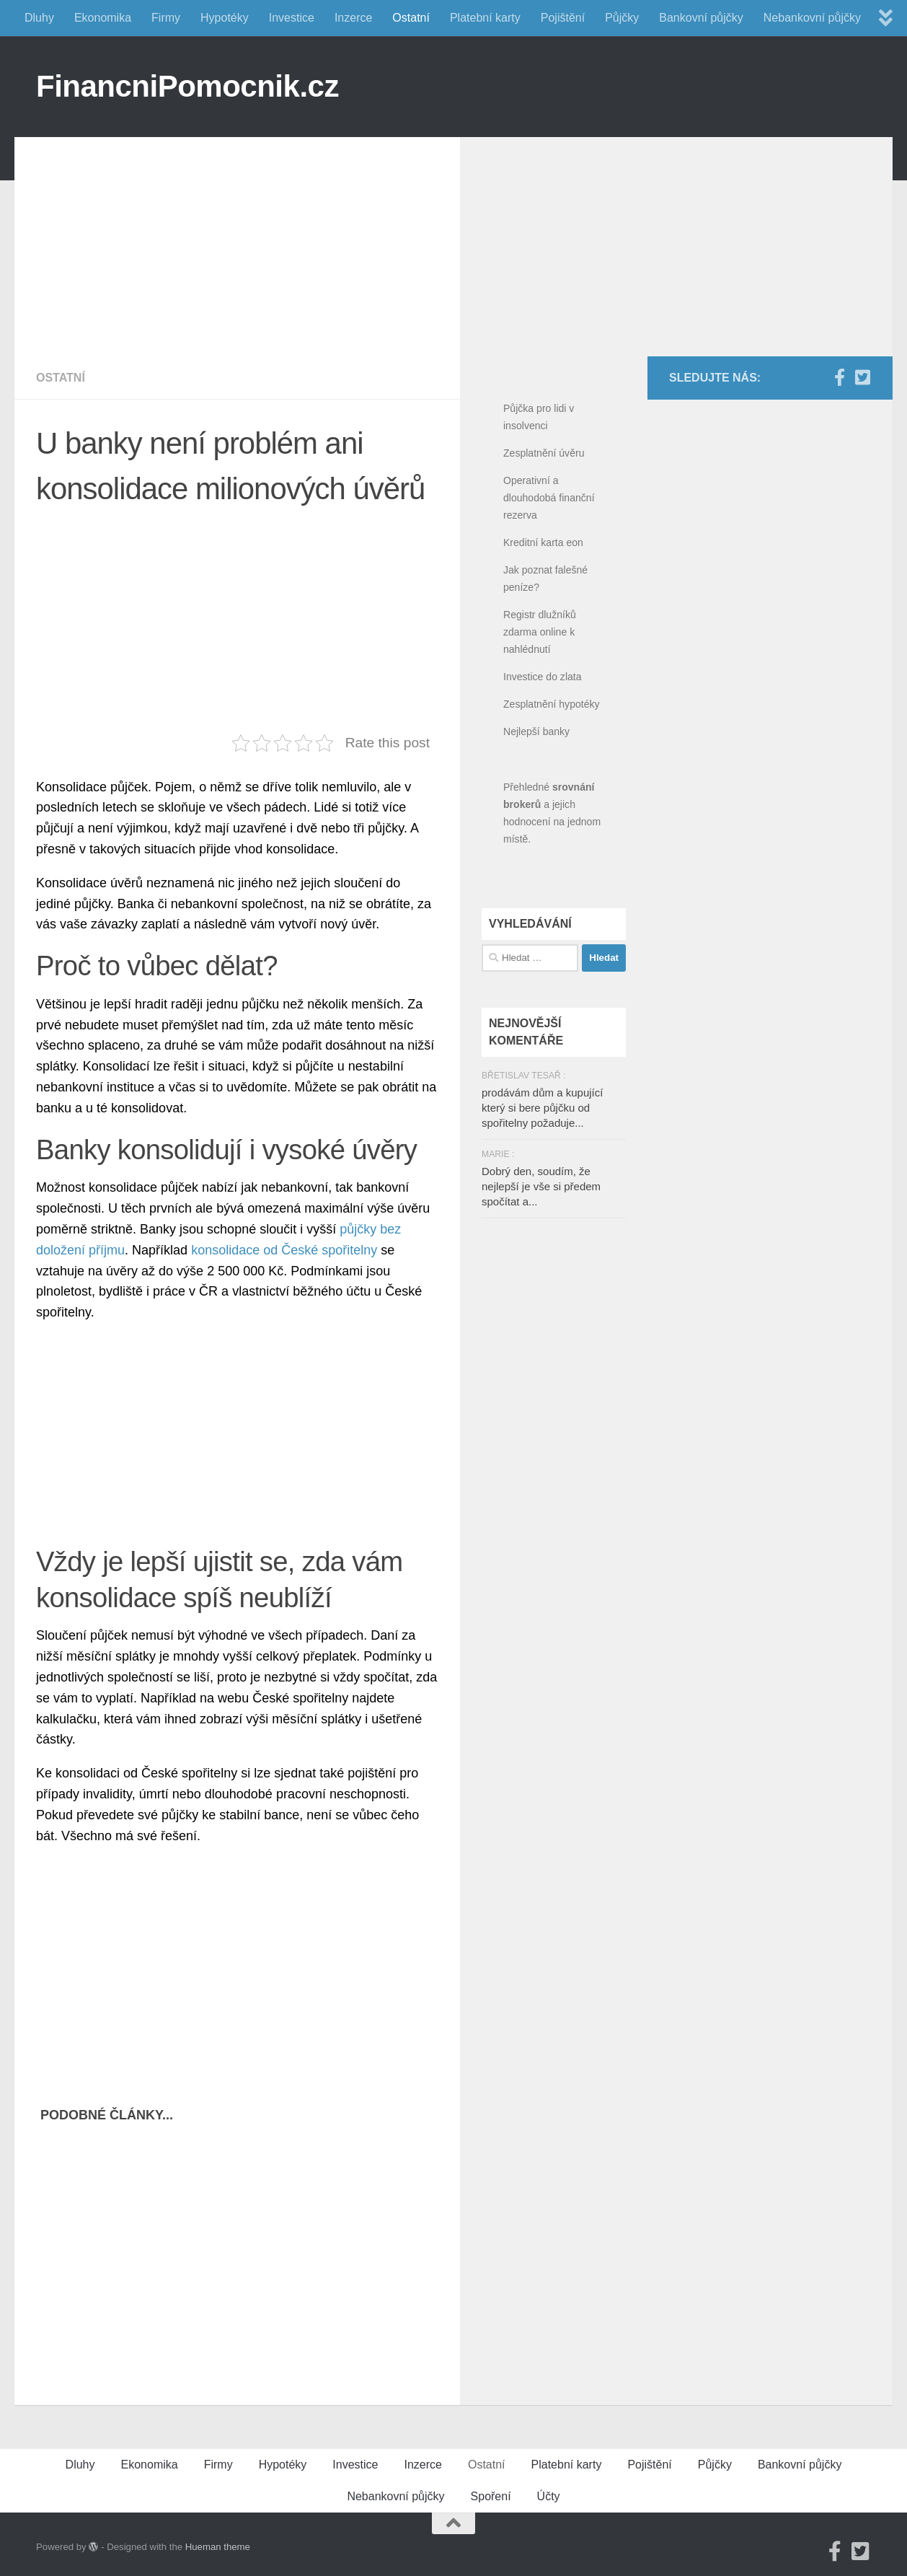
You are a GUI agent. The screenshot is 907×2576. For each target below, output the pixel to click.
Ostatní (411, 18)
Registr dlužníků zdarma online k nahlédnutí (539, 632)
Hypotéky (224, 18)
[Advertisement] (248, 238)
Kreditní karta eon (543, 542)
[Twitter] (862, 377)
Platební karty (485, 18)
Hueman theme (217, 2546)
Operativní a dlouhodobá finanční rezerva (549, 498)
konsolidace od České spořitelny (284, 1250)
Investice (291, 18)
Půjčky (622, 18)
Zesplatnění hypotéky (551, 704)
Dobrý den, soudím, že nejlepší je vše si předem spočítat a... (541, 1186)
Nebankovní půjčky (812, 18)
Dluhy (39, 18)
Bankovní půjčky (701, 18)
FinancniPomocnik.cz (187, 86)
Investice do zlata (542, 676)
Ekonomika (102, 18)
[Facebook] (839, 377)
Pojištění (563, 18)
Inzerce (353, 18)
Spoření (491, 2496)
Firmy (165, 18)
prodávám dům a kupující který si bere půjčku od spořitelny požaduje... (542, 1107)
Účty (548, 2496)
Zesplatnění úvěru (543, 453)
